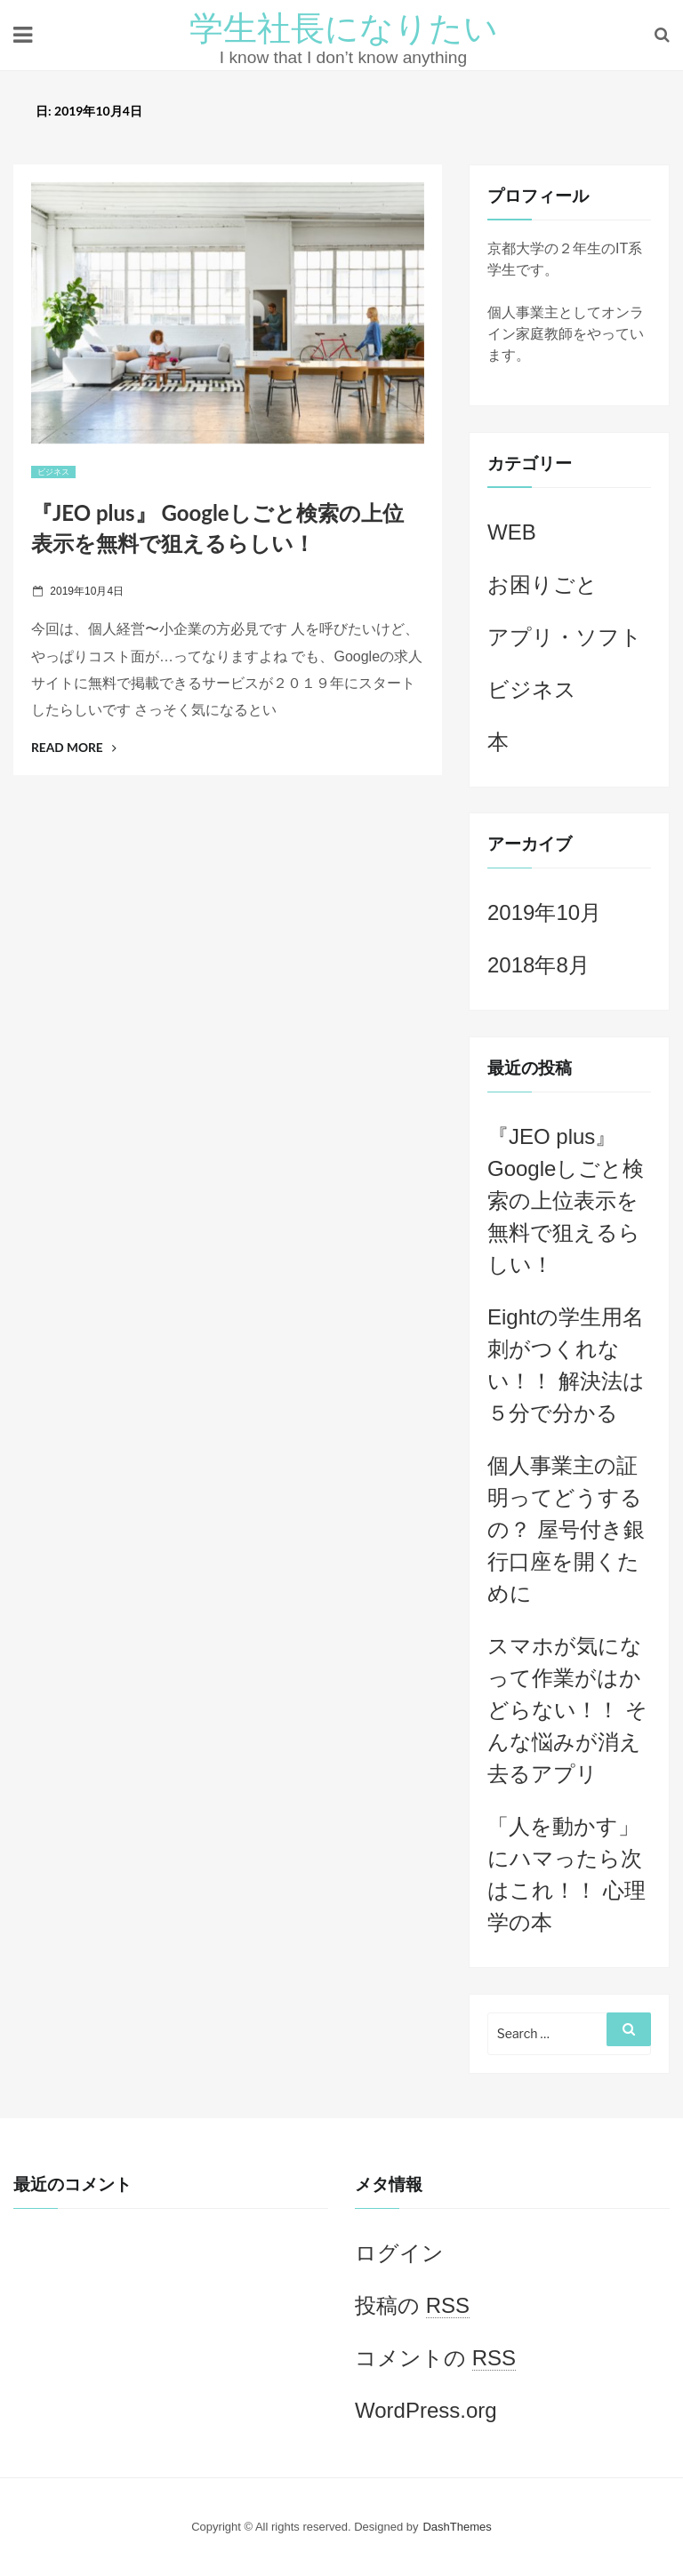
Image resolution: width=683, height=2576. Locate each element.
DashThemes (456, 2526)
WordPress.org (426, 2410)
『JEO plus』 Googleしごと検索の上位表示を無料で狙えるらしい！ (565, 1200)
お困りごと (542, 584)
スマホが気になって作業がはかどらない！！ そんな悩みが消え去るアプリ (567, 1710)
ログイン (399, 2253)
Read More (74, 747)
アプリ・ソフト (564, 637)
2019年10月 (544, 912)
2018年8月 (538, 965)
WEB (511, 532)
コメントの (435, 2358)
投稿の (412, 2305)
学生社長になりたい (343, 26)
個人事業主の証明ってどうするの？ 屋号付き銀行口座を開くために (566, 1529)
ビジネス (53, 472)
